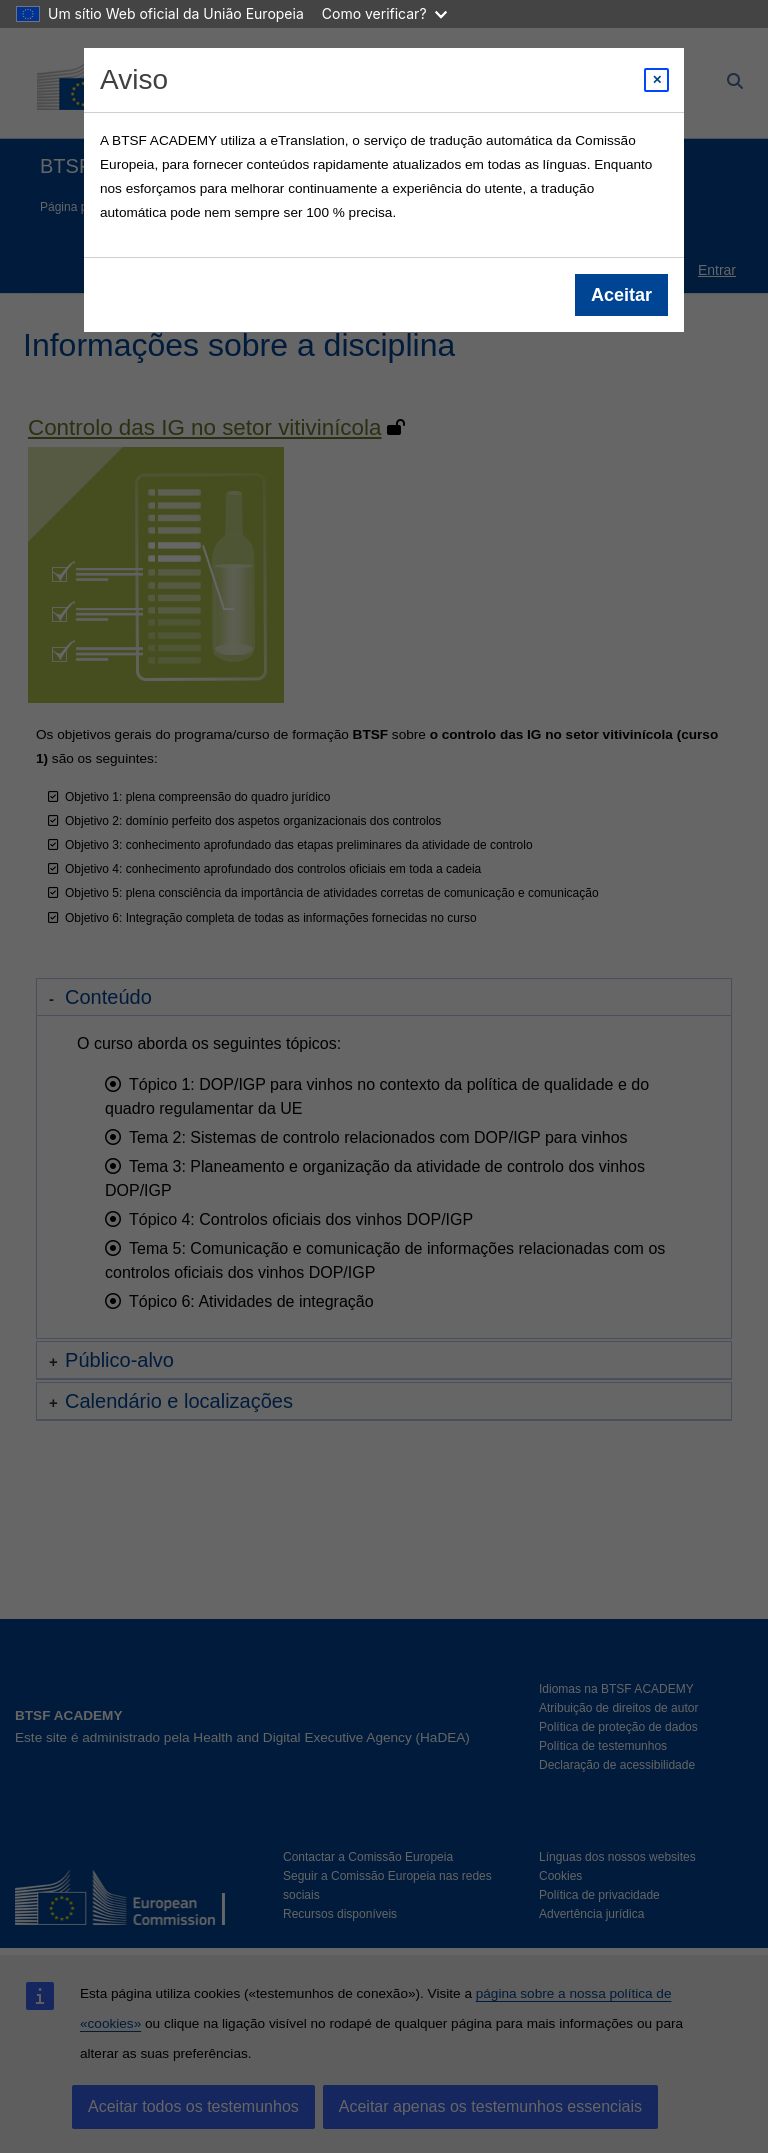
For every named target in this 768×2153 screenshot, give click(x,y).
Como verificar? (384, 13)
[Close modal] (656, 80)
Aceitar (621, 295)
